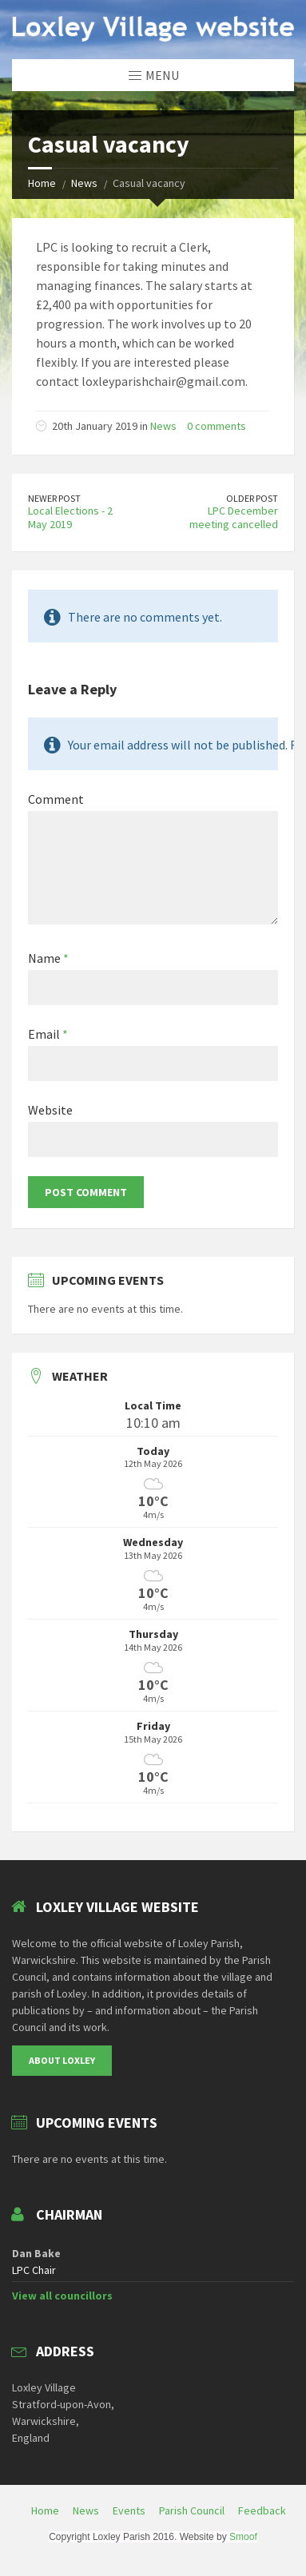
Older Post (252, 498)
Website (50, 1110)
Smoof (243, 2536)
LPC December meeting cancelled (233, 517)
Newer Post (54, 498)
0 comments (216, 426)
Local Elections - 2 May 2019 (70, 517)
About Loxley (62, 2060)
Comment (56, 799)
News (84, 183)
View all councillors (62, 2295)
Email (48, 1034)
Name (48, 958)
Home (42, 183)
